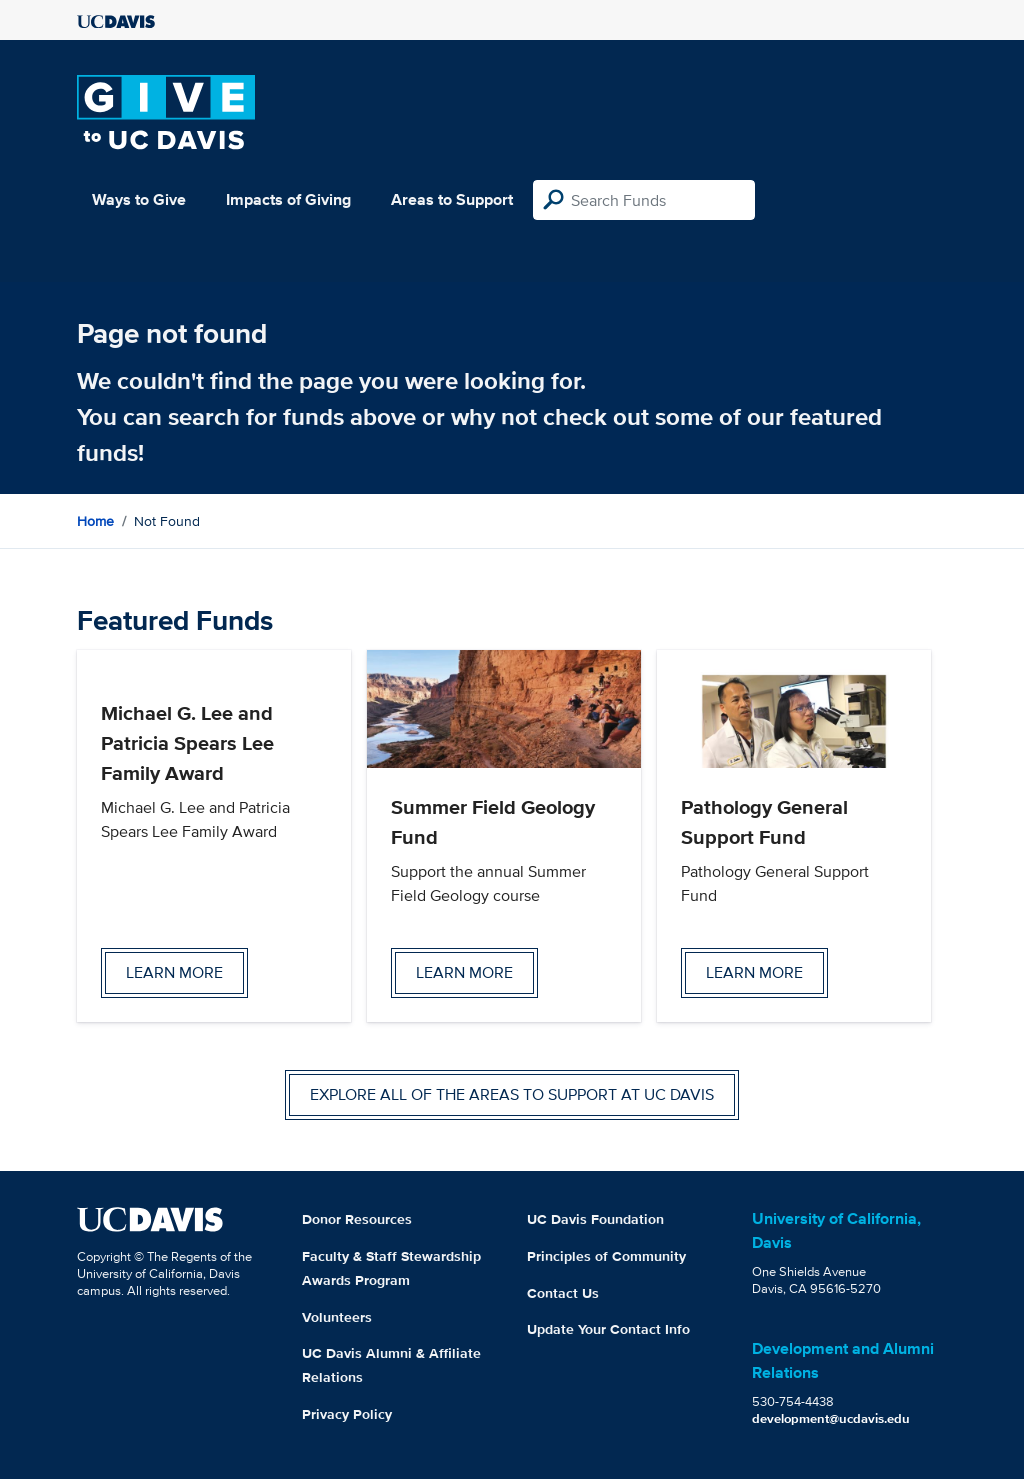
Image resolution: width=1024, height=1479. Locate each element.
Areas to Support (452, 199)
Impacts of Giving (288, 199)
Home (95, 521)
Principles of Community (606, 1256)
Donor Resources (357, 1219)
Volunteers (337, 1317)
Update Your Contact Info (608, 1329)
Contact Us (563, 1293)
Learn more (174, 972)
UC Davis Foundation (595, 1219)
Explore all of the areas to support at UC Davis (512, 1094)
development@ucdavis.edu (831, 1418)
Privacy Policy (347, 1414)
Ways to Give (139, 199)
